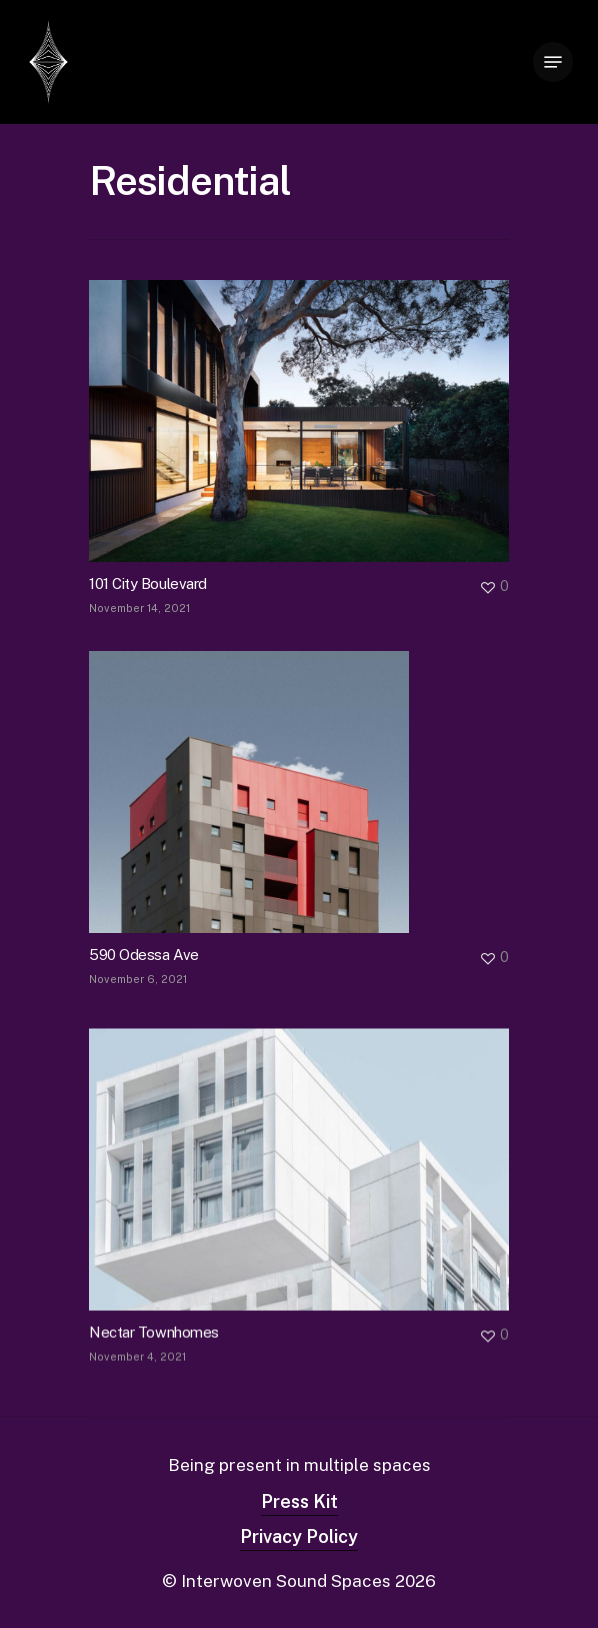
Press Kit (299, 1501)
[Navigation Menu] (553, 62)
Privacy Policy (299, 1536)
